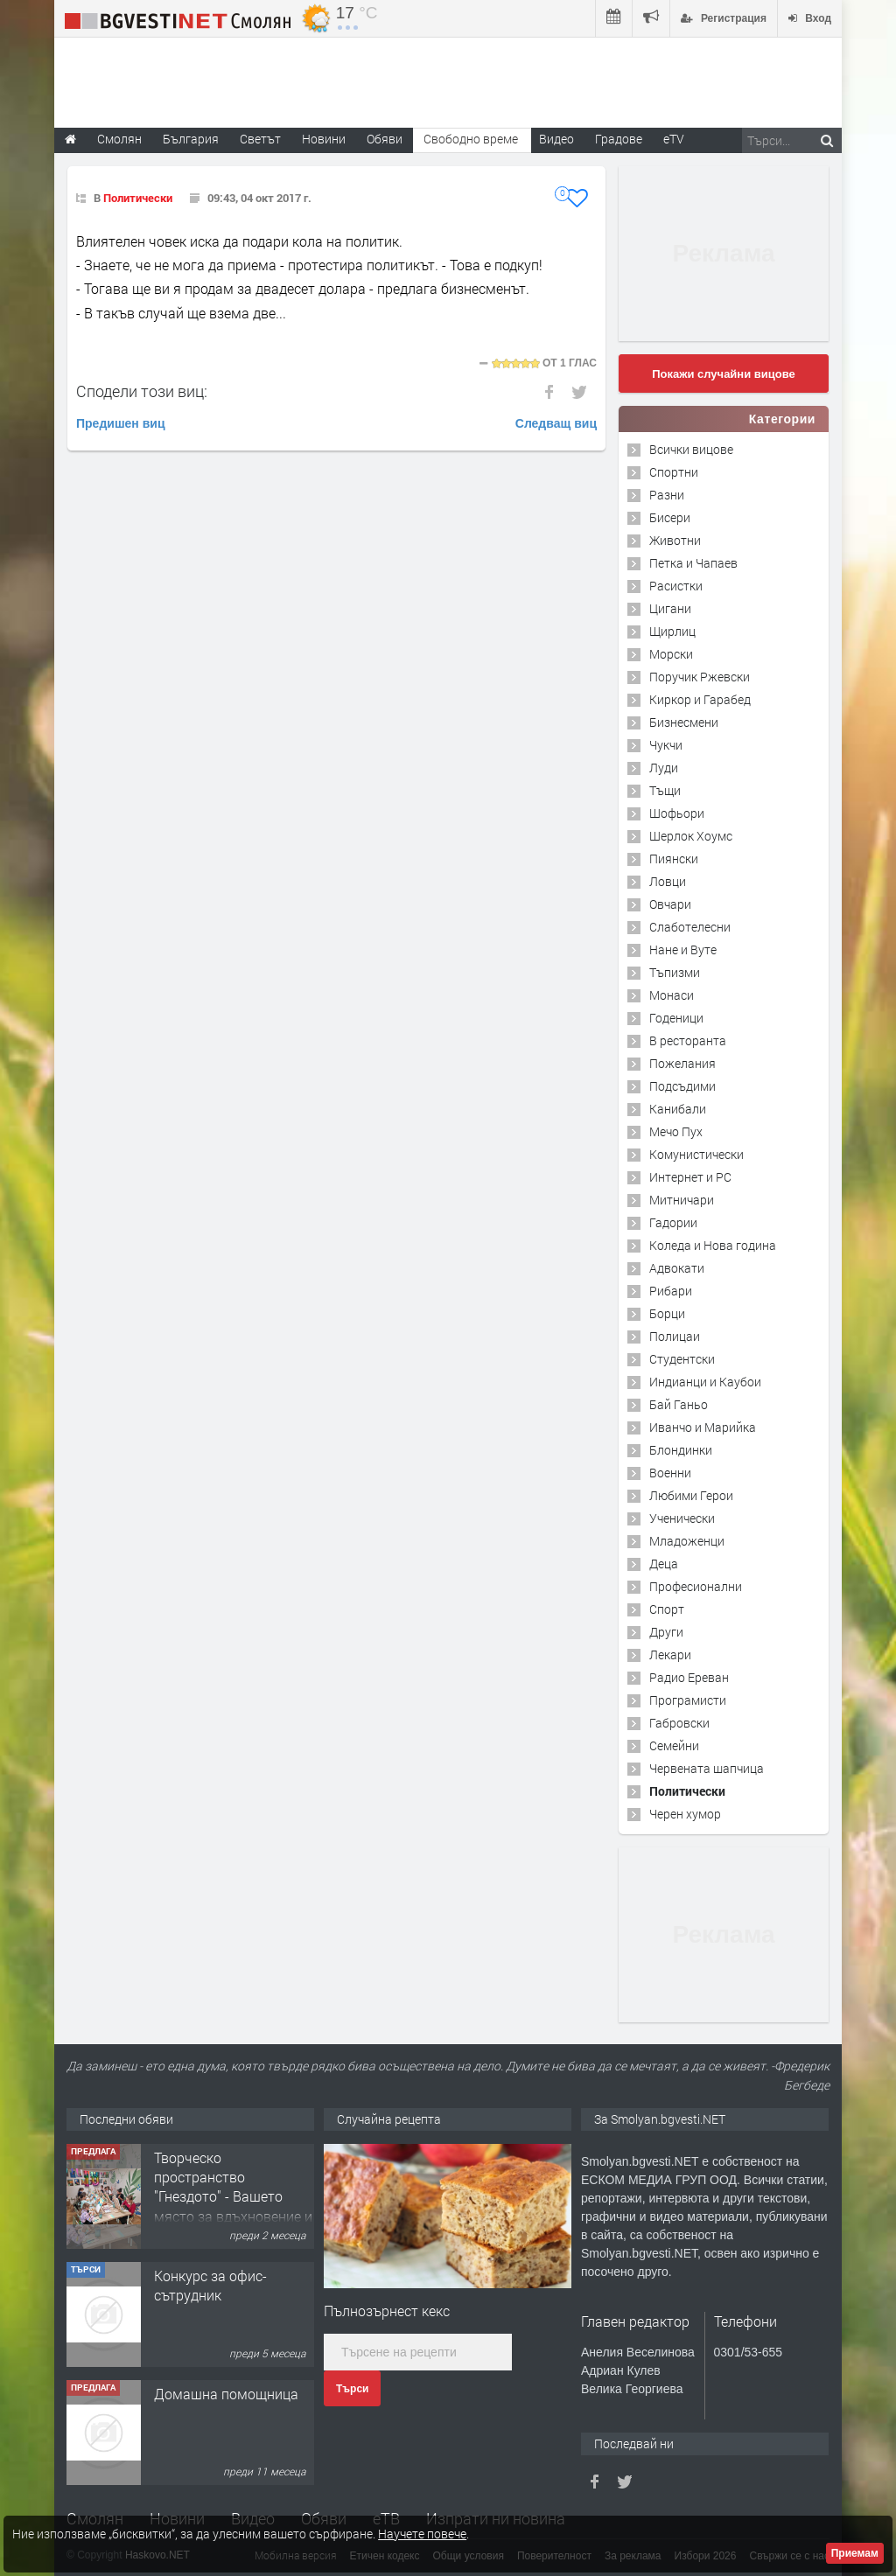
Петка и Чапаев (693, 563)
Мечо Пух (676, 1131)
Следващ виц (556, 423)
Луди (663, 767)
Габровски (679, 1722)
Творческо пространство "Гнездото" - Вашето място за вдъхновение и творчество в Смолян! (233, 2196)
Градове (618, 138)
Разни (666, 494)
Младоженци (686, 1540)
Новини (324, 138)
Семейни (674, 1745)
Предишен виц (120, 423)
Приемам (854, 2553)
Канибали (677, 1108)
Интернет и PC (690, 1177)
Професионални (695, 1586)
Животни (675, 540)
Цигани (670, 608)
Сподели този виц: (141, 391)
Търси (352, 2389)
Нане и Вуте (683, 949)
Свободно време (471, 138)
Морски (671, 654)
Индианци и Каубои (705, 1381)
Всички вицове (691, 449)
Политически (137, 198)
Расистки (676, 585)
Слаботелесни (690, 926)
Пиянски (673, 858)
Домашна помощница (226, 2393)
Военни (670, 1472)
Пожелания (682, 1063)
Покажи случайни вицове (723, 373)
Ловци (667, 881)
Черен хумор (685, 1813)
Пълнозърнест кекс (387, 2310)
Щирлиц (672, 631)
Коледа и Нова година (712, 1245)
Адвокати (676, 1268)
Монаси (671, 995)
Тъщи (665, 790)
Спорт (666, 1609)
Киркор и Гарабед (700, 699)
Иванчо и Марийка (702, 1427)
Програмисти (687, 1700)
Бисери (669, 517)
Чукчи (665, 744)
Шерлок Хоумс (690, 835)
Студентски (682, 1359)
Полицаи (674, 1336)
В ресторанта (687, 1040)
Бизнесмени (683, 722)
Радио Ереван (689, 1677)
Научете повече (422, 2533)
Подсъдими (682, 1086)
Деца (663, 1563)
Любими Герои (691, 1495)
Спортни (673, 472)
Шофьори (676, 813)
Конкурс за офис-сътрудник (210, 2285)
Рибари (670, 1290)
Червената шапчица (706, 1768)
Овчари (670, 904)
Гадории (673, 1222)
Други (666, 1631)
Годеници (676, 1017)
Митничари (681, 1199)
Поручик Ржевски (699, 676)
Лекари (670, 1654)
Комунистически (696, 1154)
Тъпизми (674, 972)
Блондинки (680, 1450)
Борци (667, 1313)
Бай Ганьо (678, 1404)
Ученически (682, 1518)
